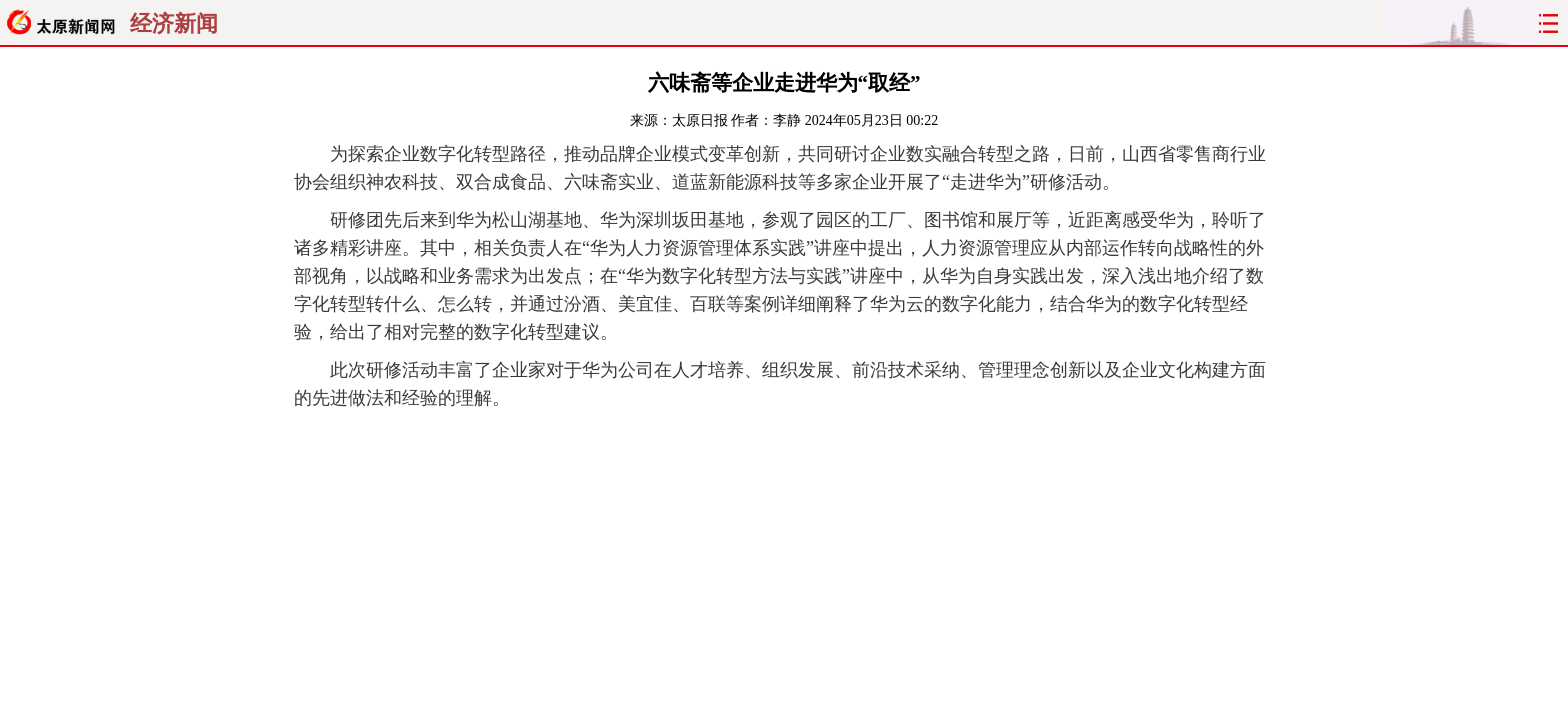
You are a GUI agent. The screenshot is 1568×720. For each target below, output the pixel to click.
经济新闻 (174, 24)
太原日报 (700, 120)
